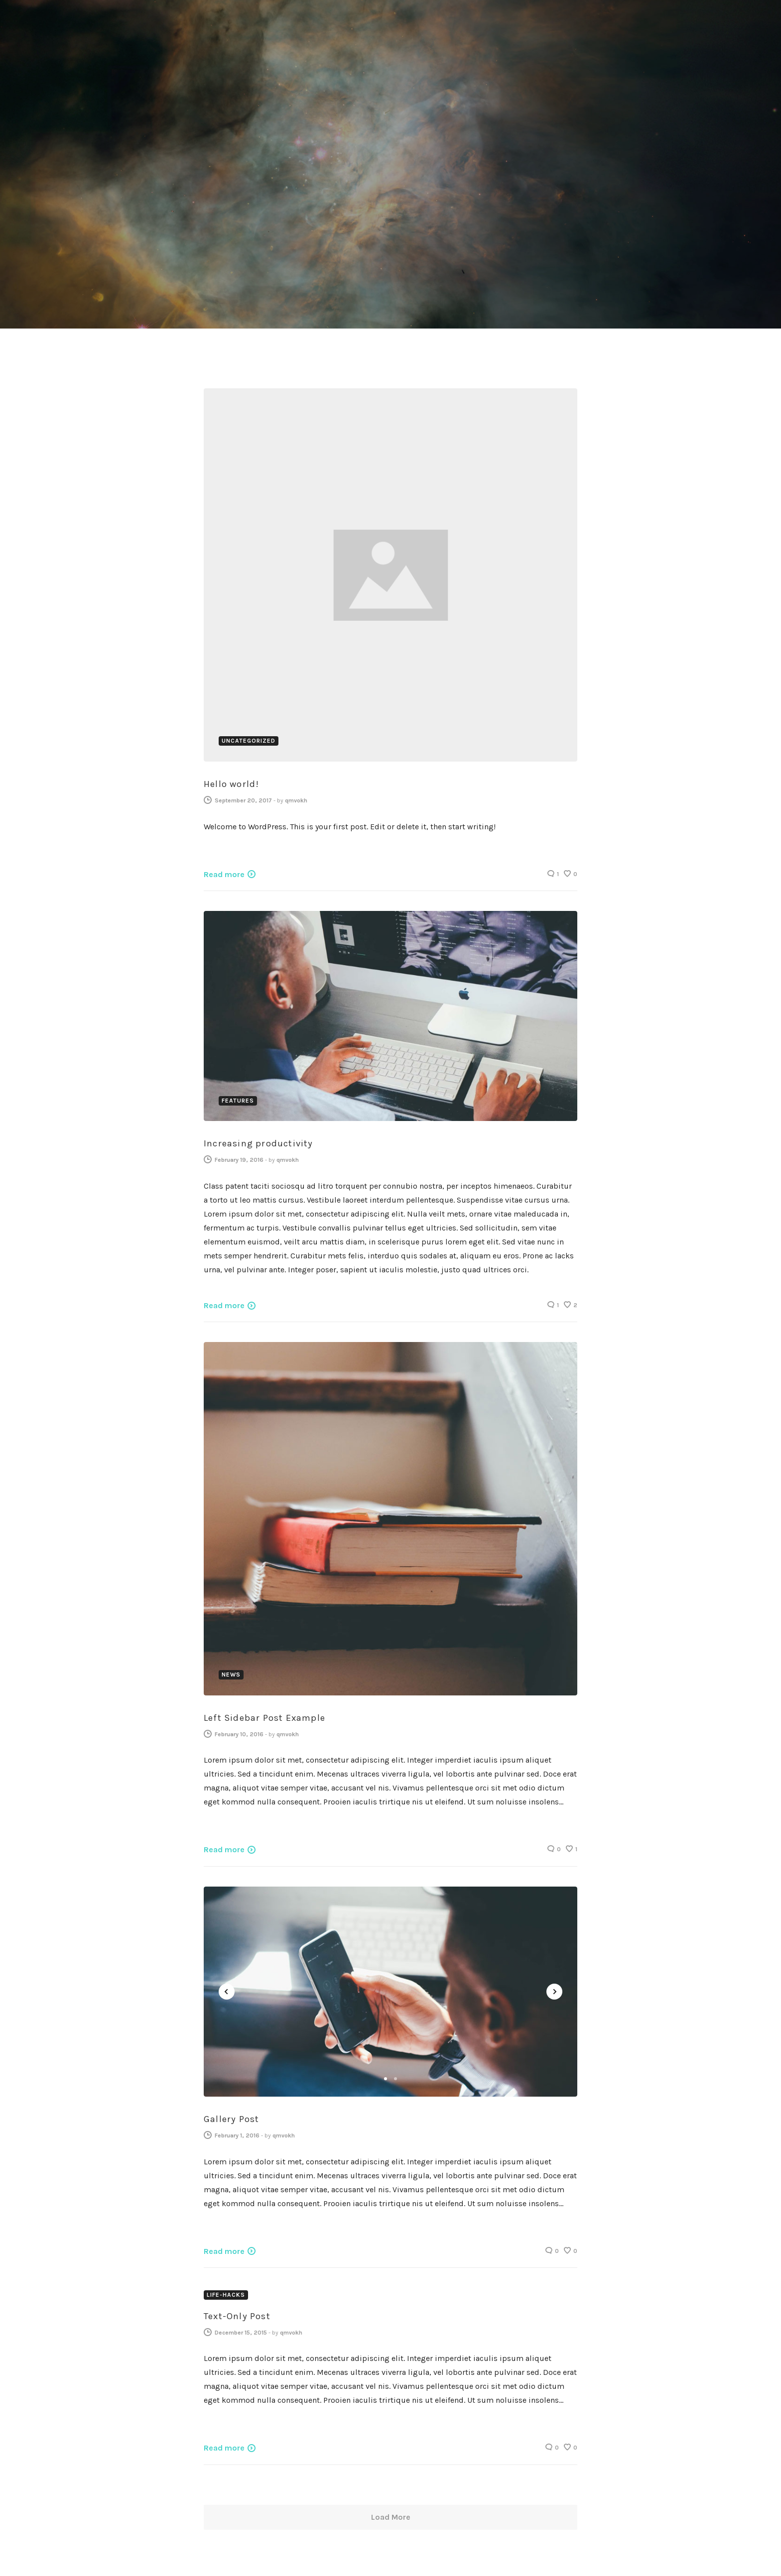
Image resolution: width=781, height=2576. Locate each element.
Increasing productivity (258, 1141)
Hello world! (231, 782)
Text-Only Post (237, 2314)
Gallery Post (231, 2117)
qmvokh (296, 798)
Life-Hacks (226, 2293)
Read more (224, 872)
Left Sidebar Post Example (264, 1715)
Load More (390, 2515)
